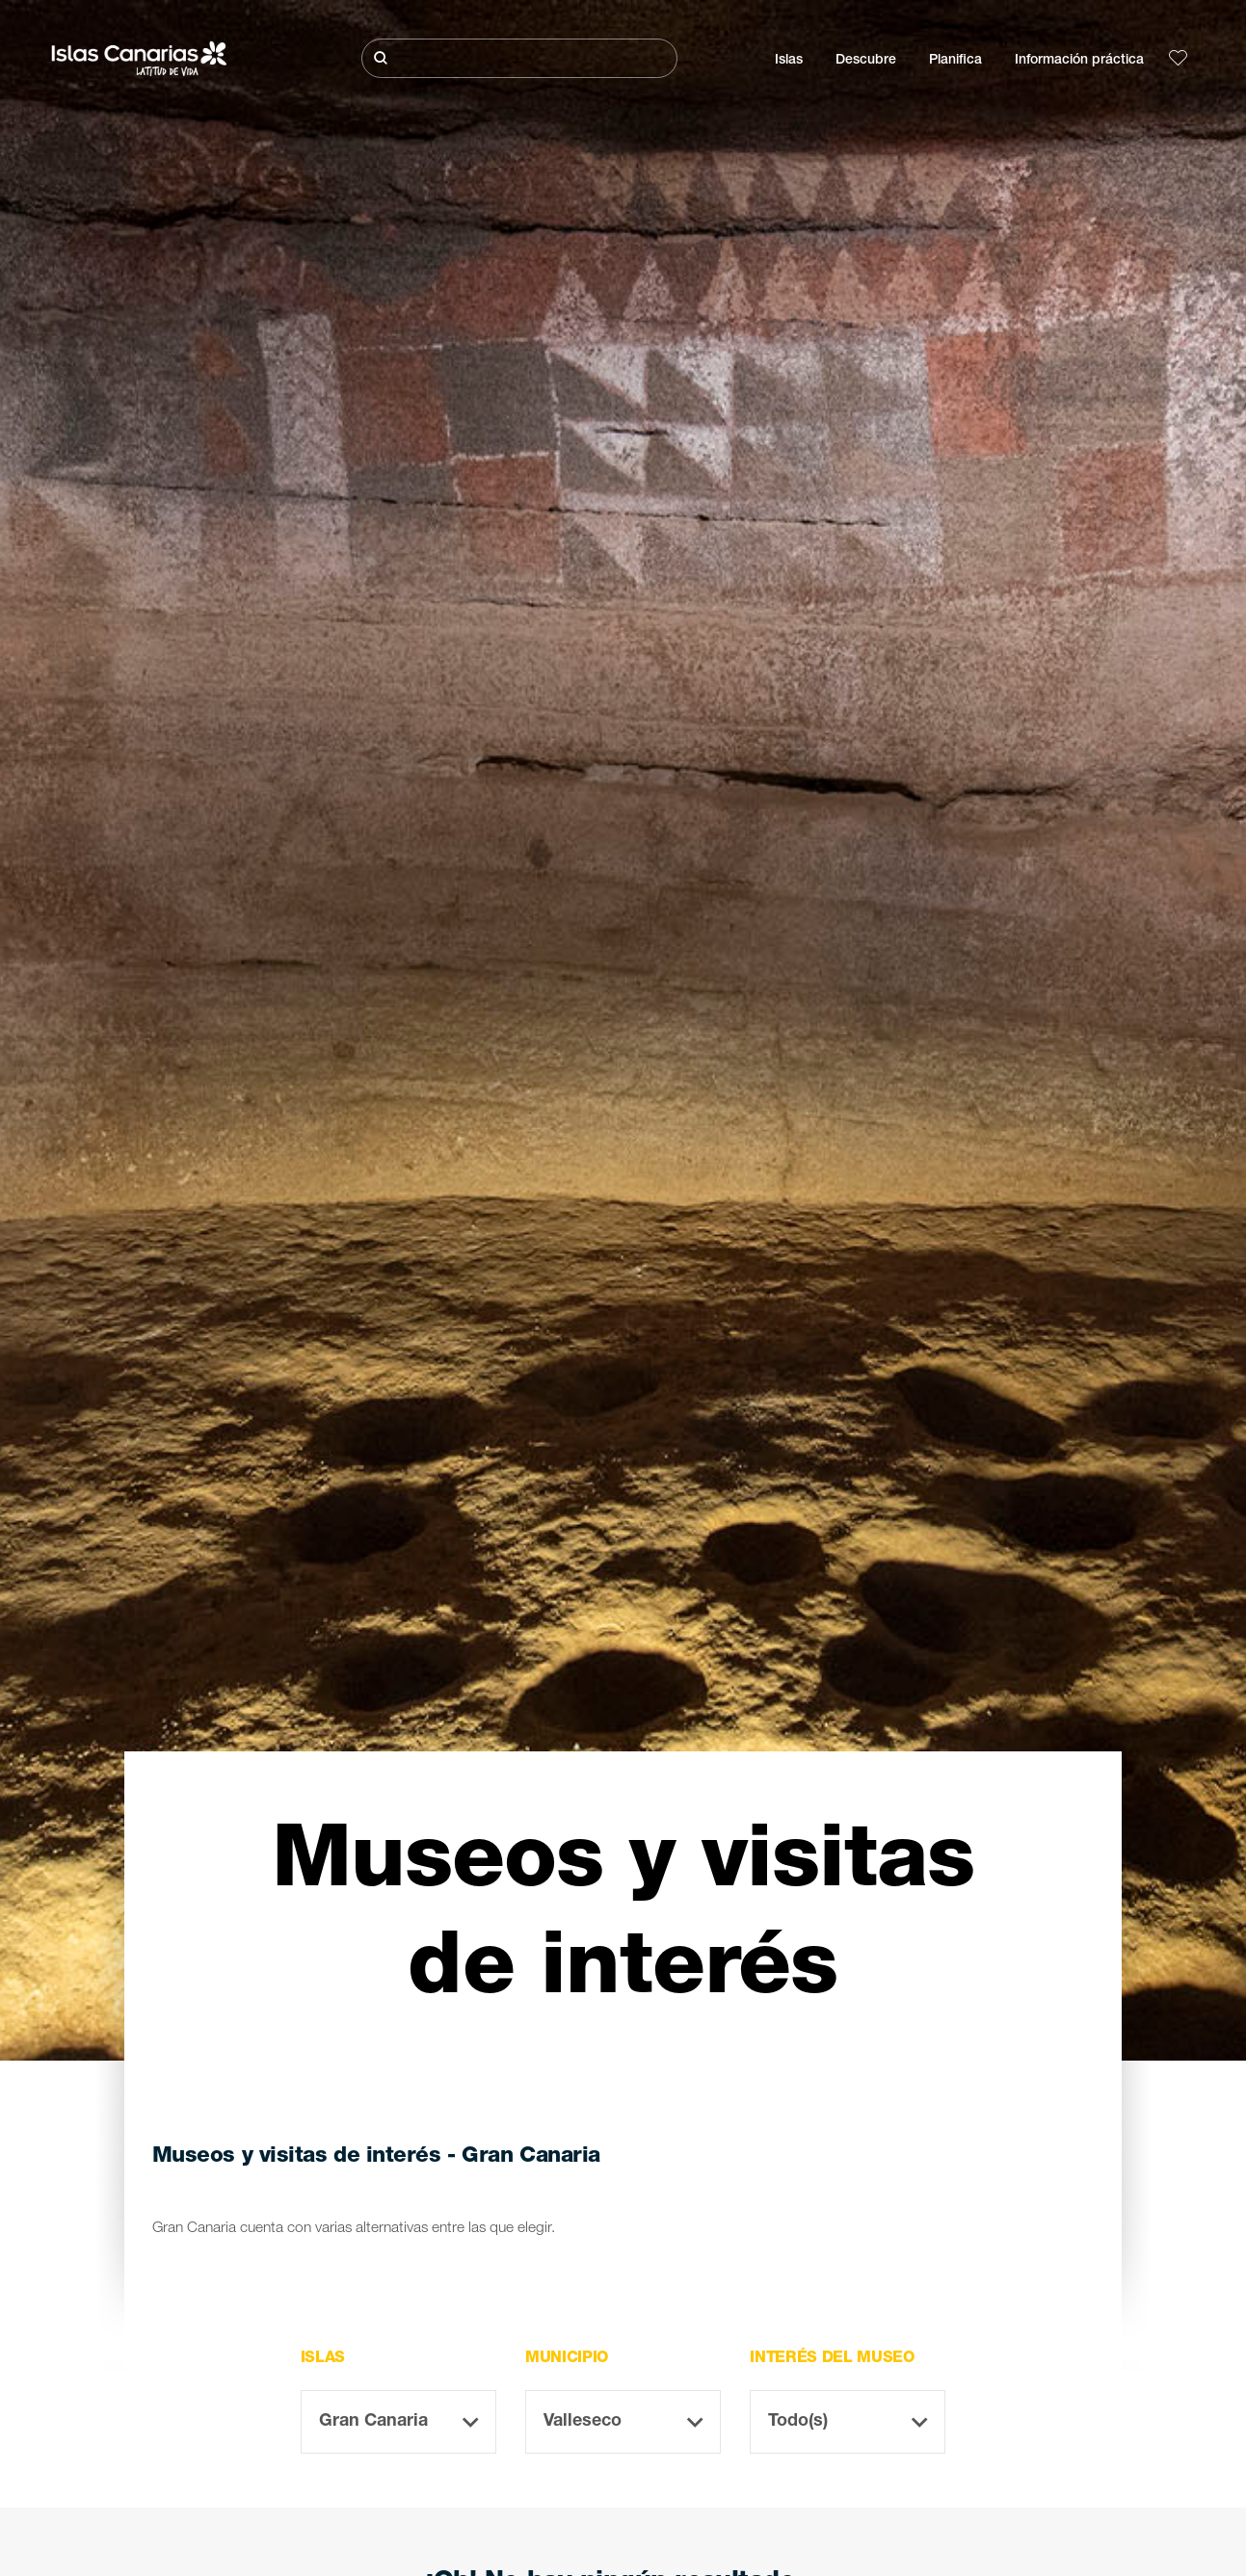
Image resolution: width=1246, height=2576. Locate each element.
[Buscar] (519, 58)
